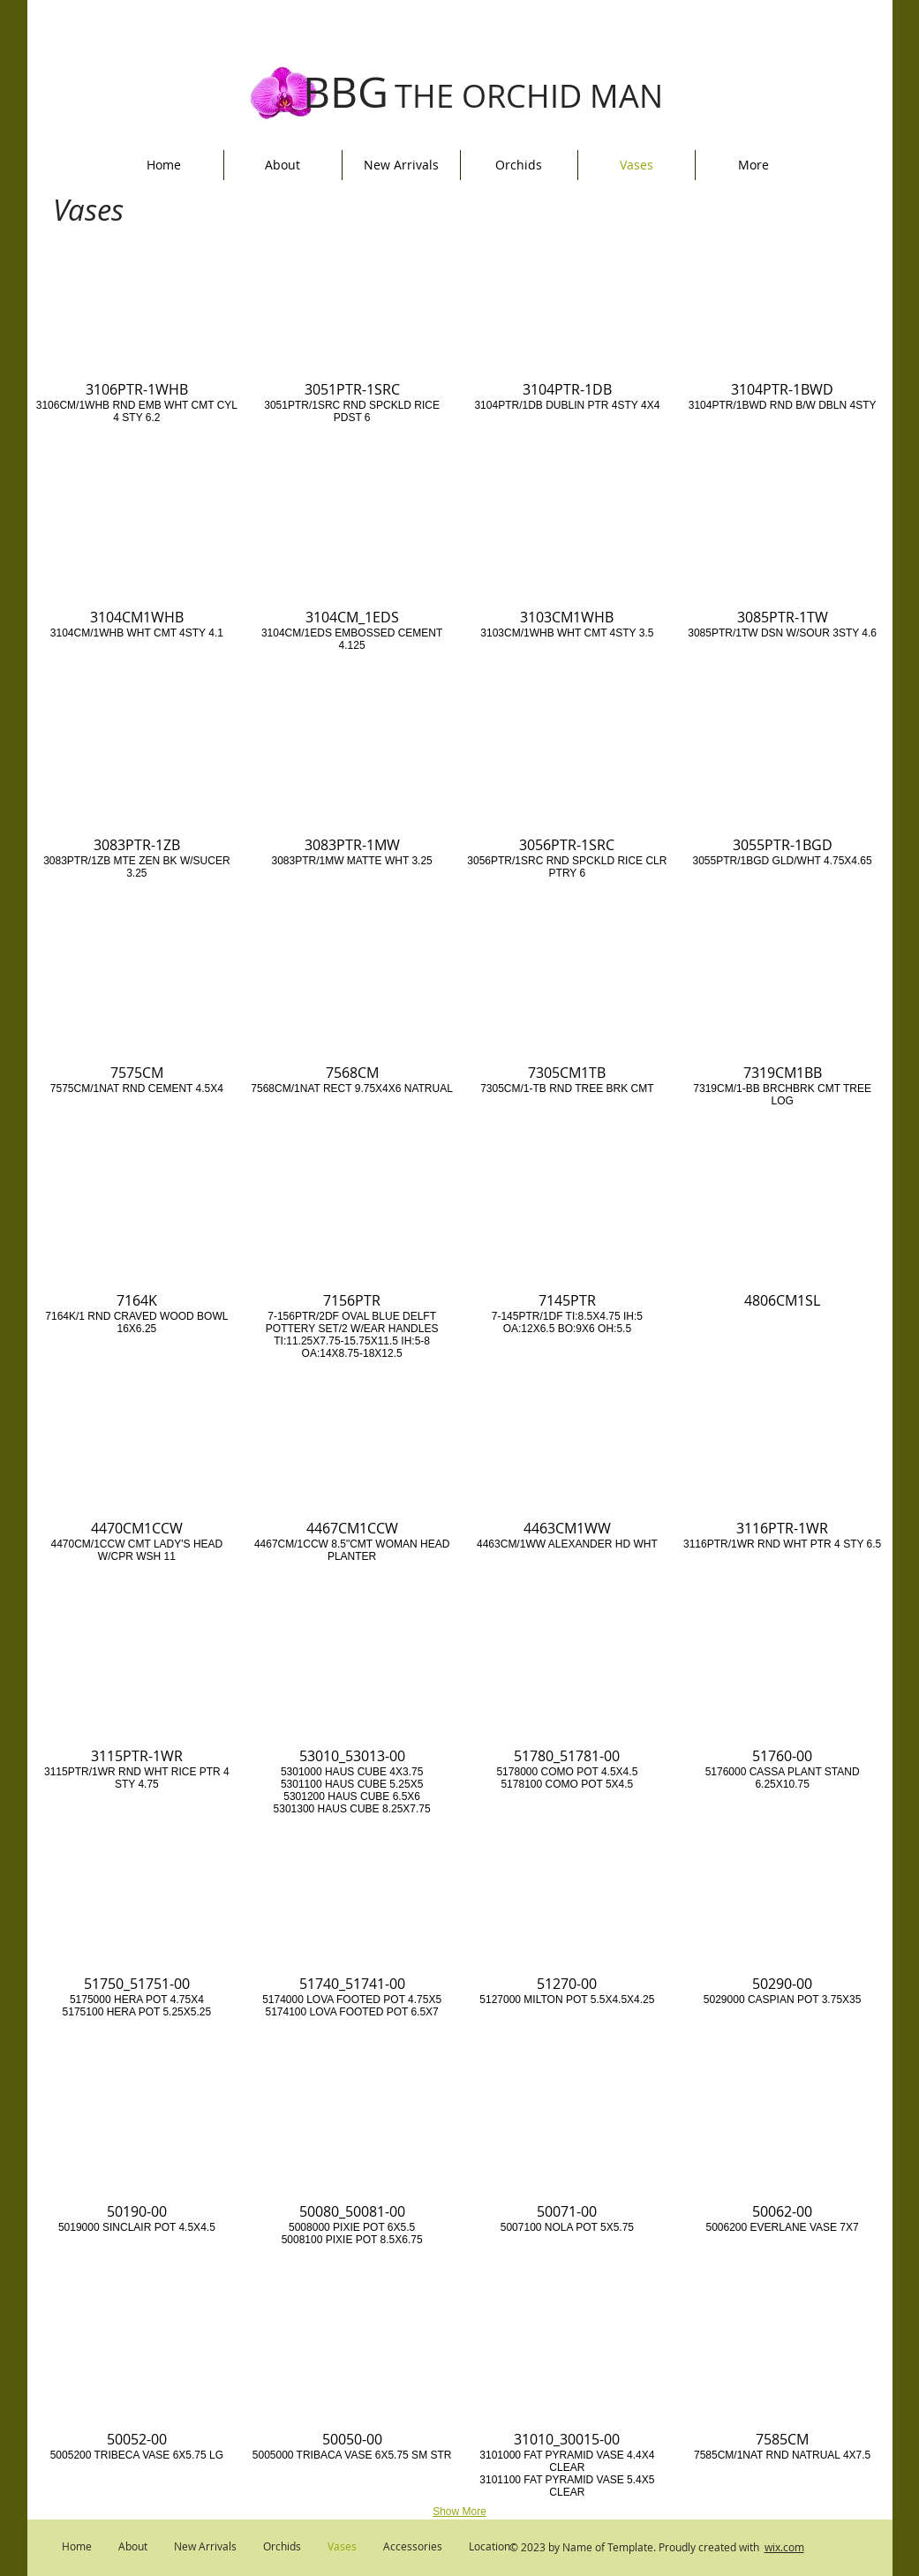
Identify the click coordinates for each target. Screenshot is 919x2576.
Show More (459, 2511)
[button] (137, 340)
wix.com (784, 2547)
